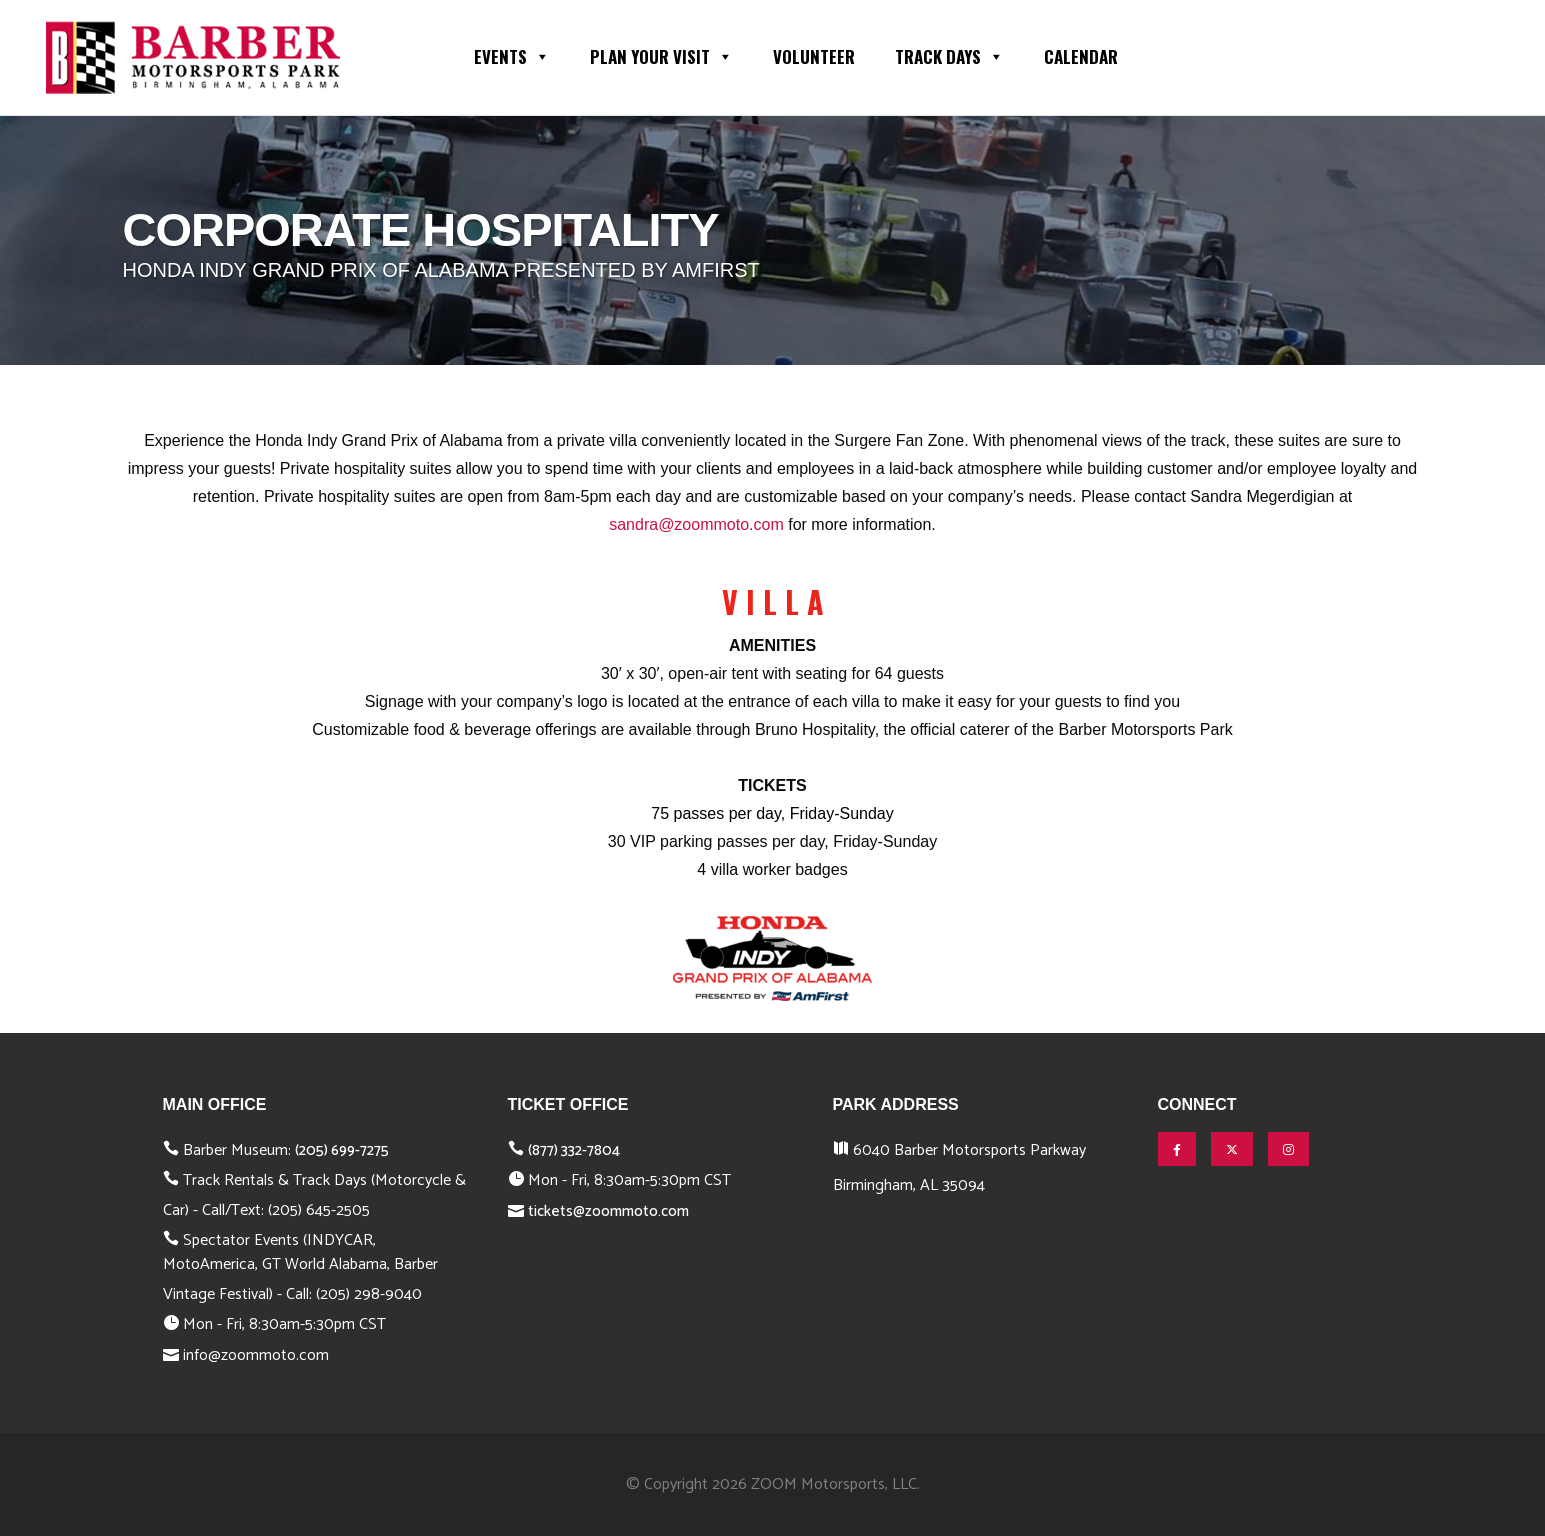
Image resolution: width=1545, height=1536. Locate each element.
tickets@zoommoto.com (608, 1211)
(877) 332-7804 (574, 1150)
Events (512, 55)
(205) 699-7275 (342, 1150)
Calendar (1081, 56)
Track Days (949, 55)
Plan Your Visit (661, 55)
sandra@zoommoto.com (696, 524)
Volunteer (814, 56)
